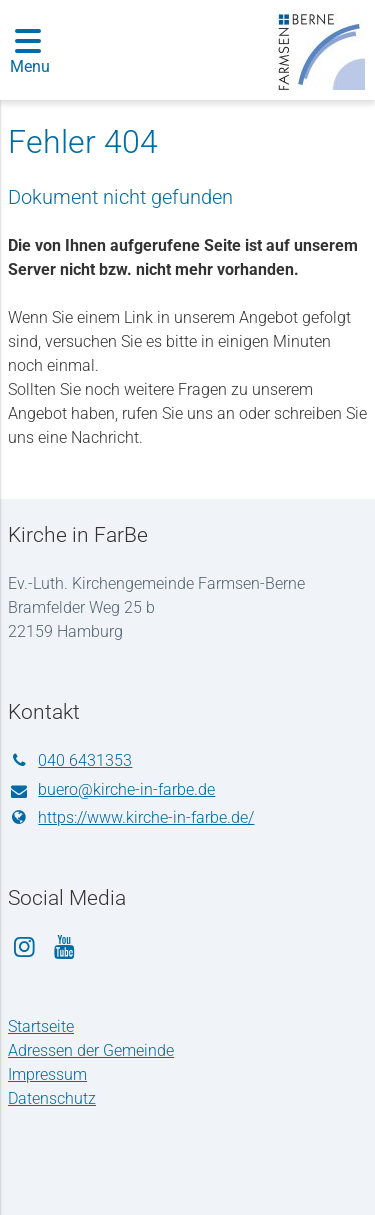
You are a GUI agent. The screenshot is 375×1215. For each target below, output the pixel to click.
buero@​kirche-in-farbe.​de (111, 791)
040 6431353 (70, 761)
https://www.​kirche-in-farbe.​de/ (131, 818)
